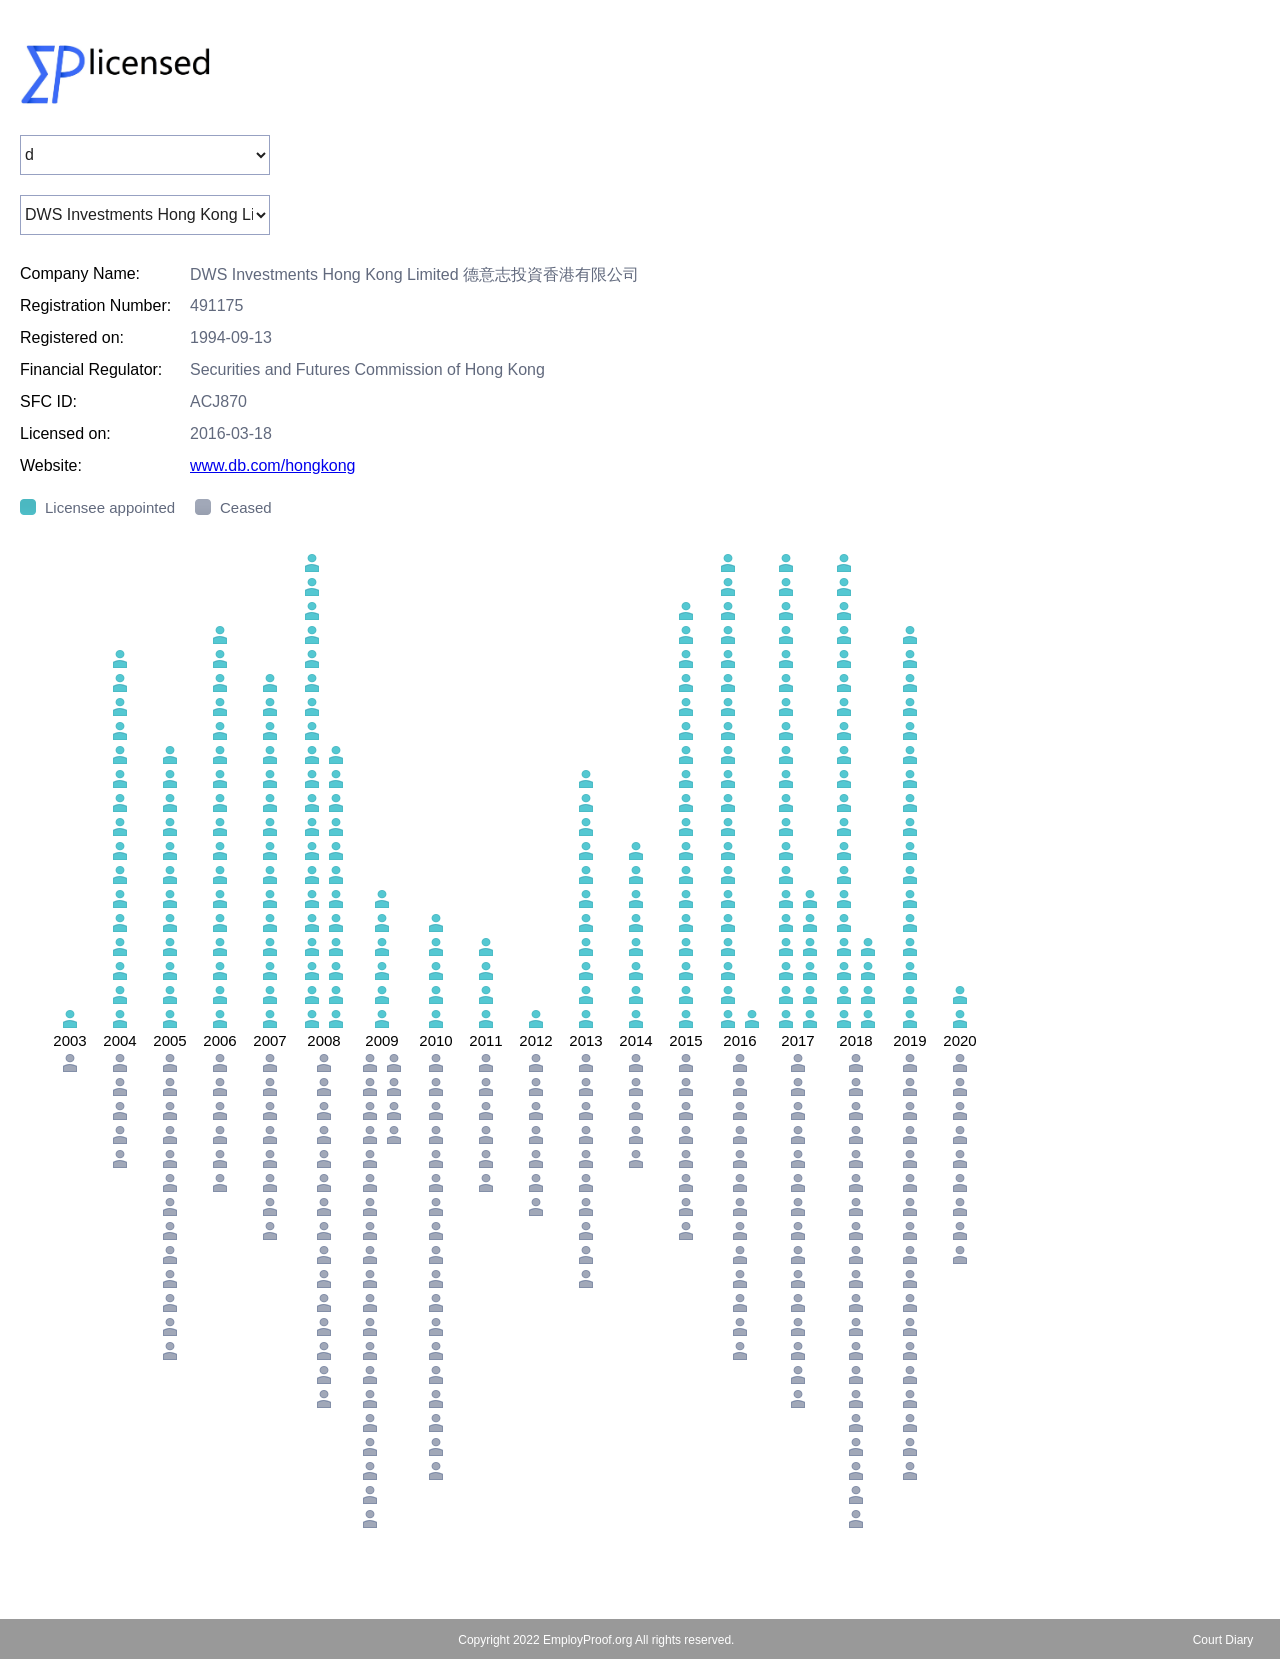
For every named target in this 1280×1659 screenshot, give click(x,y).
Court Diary (1223, 1640)
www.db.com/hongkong (272, 465)
